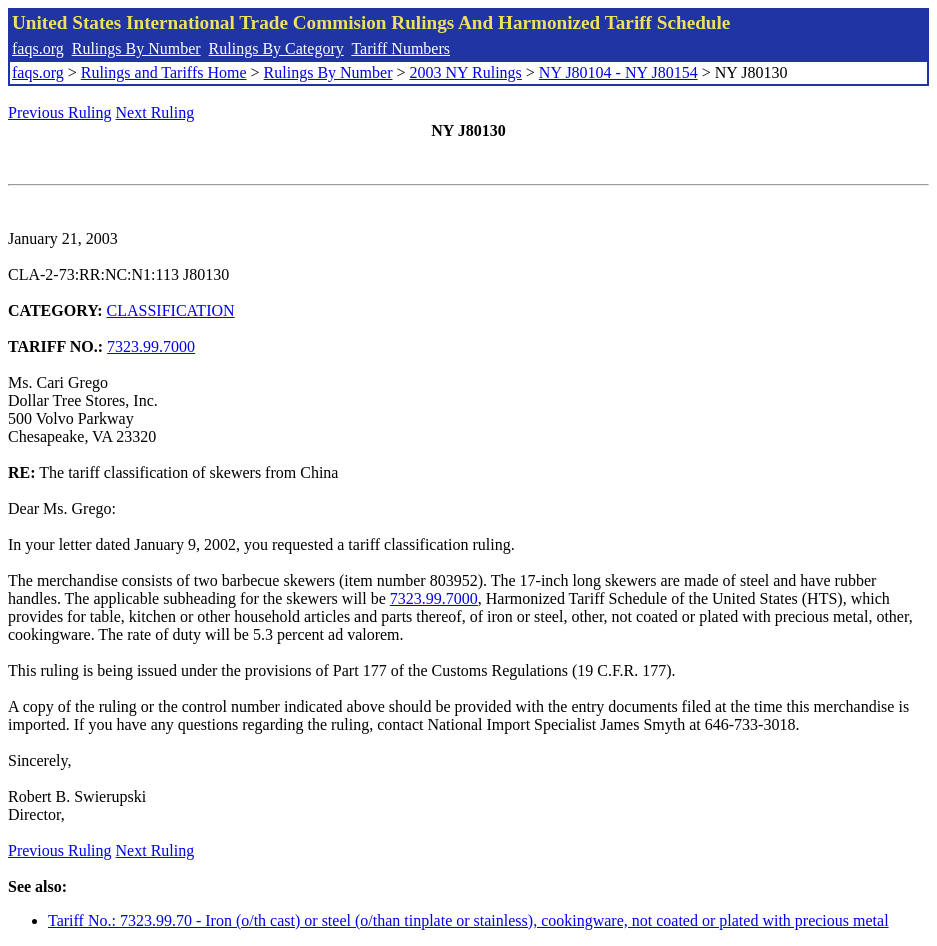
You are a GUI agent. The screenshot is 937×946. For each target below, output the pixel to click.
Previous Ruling (60, 112)
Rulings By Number (136, 48)
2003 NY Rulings (466, 72)
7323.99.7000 (151, 346)
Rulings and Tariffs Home (164, 72)
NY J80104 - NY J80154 (618, 72)
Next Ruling (155, 112)
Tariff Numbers (400, 48)
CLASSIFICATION (171, 310)
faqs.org (38, 48)
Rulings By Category (276, 48)
